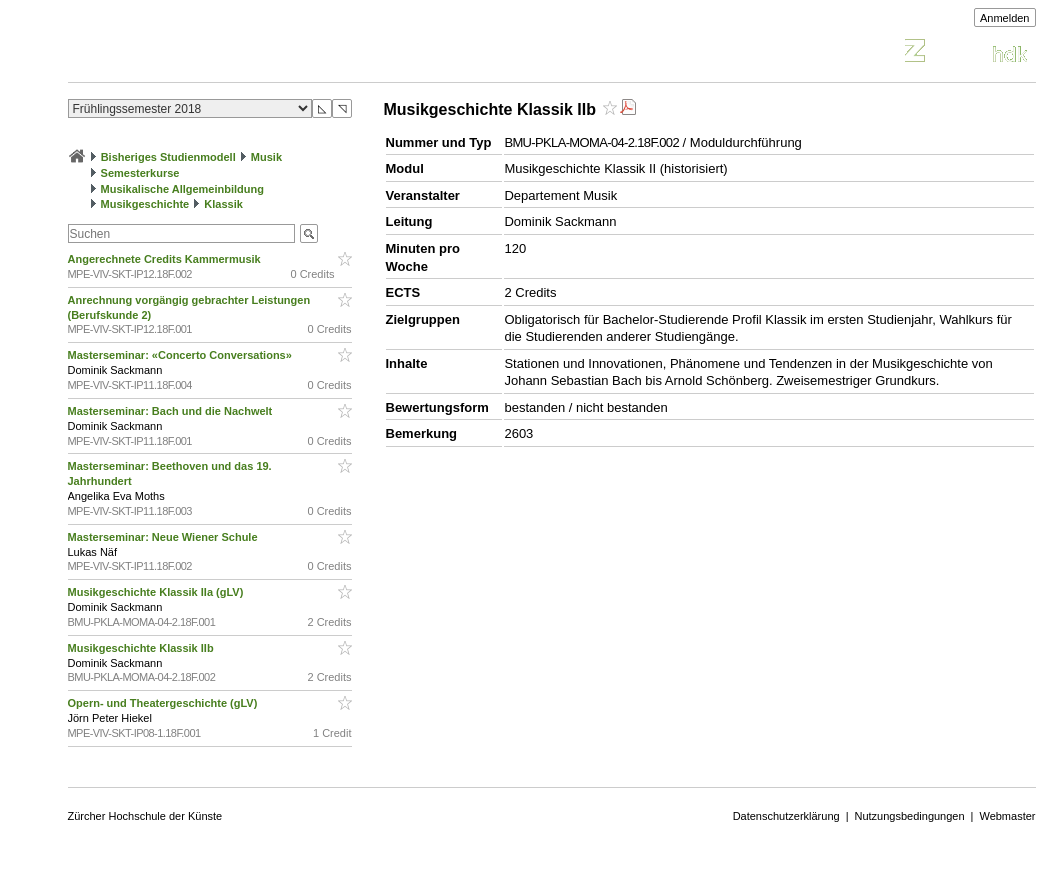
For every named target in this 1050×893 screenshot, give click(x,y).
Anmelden (1005, 18)
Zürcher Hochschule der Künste (145, 816)
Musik (266, 157)
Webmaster (1007, 816)
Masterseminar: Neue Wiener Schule (164, 537)
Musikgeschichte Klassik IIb (142, 648)
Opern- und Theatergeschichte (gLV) (164, 703)
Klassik (223, 204)
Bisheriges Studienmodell (168, 157)
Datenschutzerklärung (786, 816)
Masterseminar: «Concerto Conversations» (181, 355)
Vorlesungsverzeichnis (215, 53)
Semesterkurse (140, 173)
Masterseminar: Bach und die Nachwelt (172, 411)
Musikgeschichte (145, 204)
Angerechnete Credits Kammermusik (166, 259)
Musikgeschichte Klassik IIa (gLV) (157, 592)
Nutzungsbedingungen (910, 816)
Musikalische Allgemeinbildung (182, 189)
